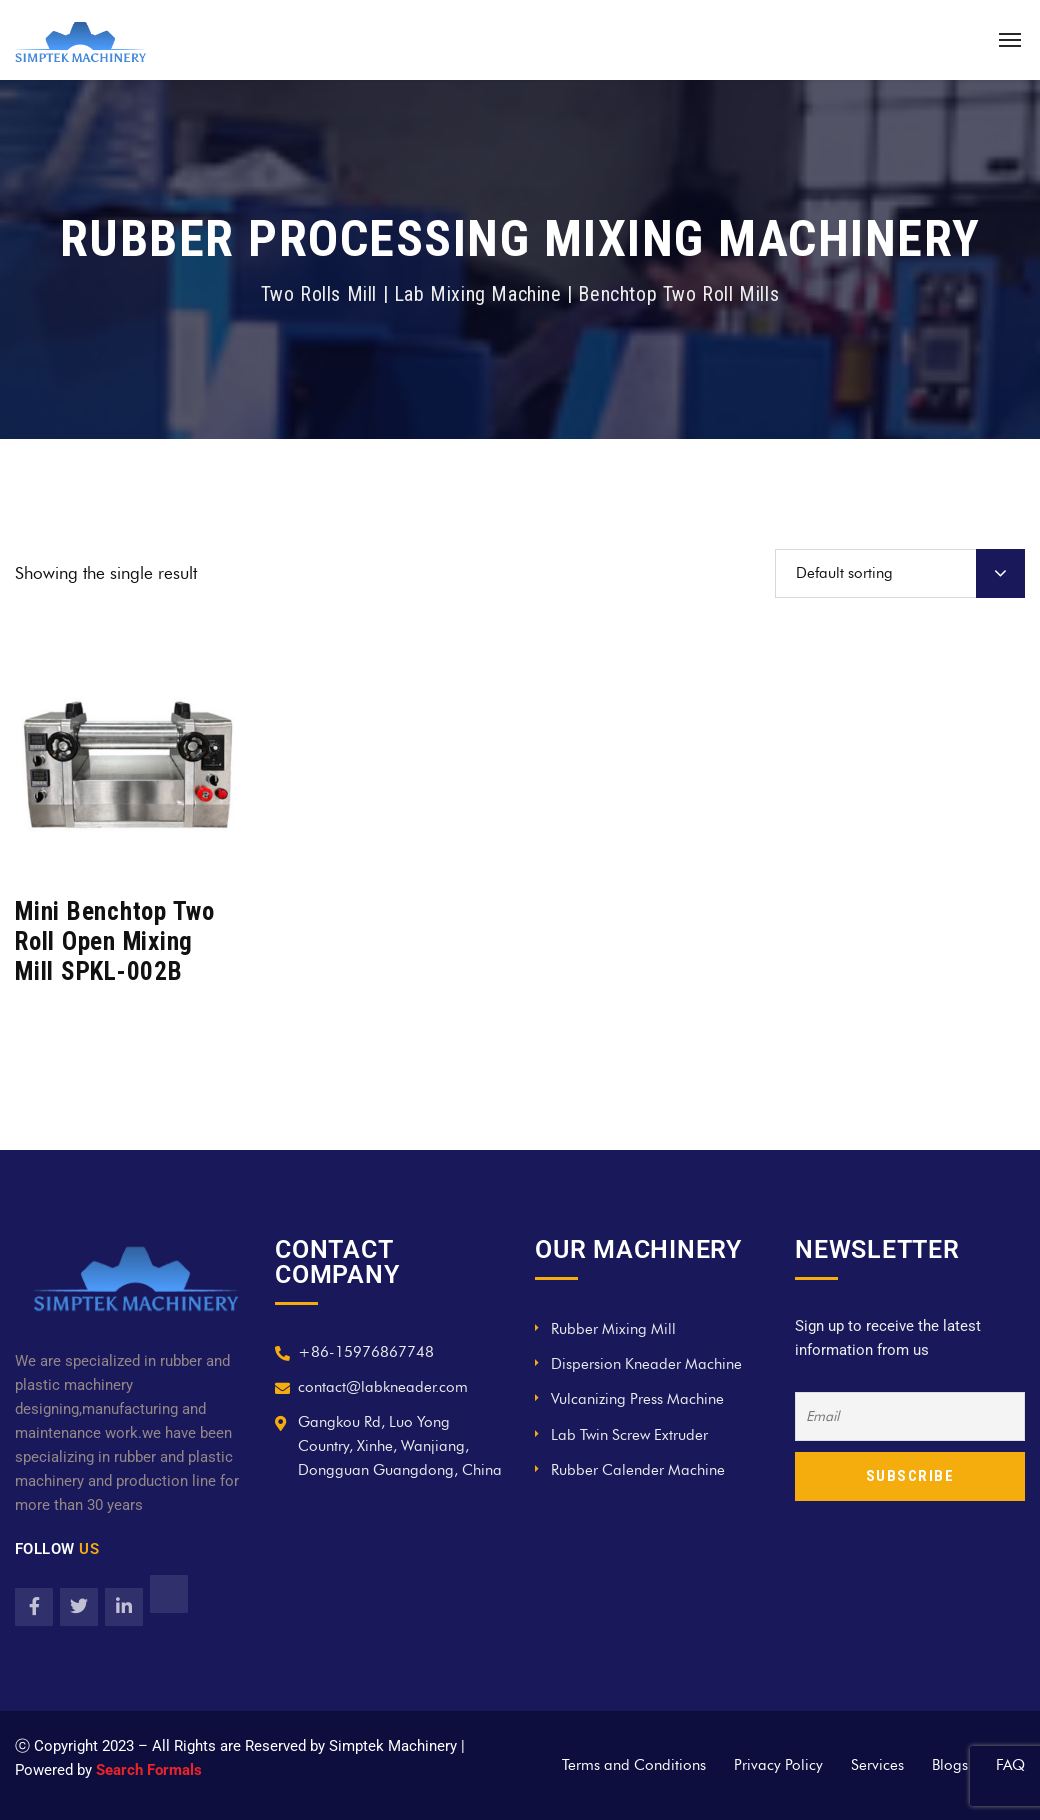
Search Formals (149, 1770)
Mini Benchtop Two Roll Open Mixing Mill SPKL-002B (115, 941)
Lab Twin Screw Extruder (629, 1435)
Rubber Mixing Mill (613, 1329)
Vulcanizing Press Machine (637, 1399)
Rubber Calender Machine (638, 1470)
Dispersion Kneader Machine (646, 1364)
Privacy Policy (778, 1765)
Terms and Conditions (634, 1765)
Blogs (950, 1765)
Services (877, 1765)
